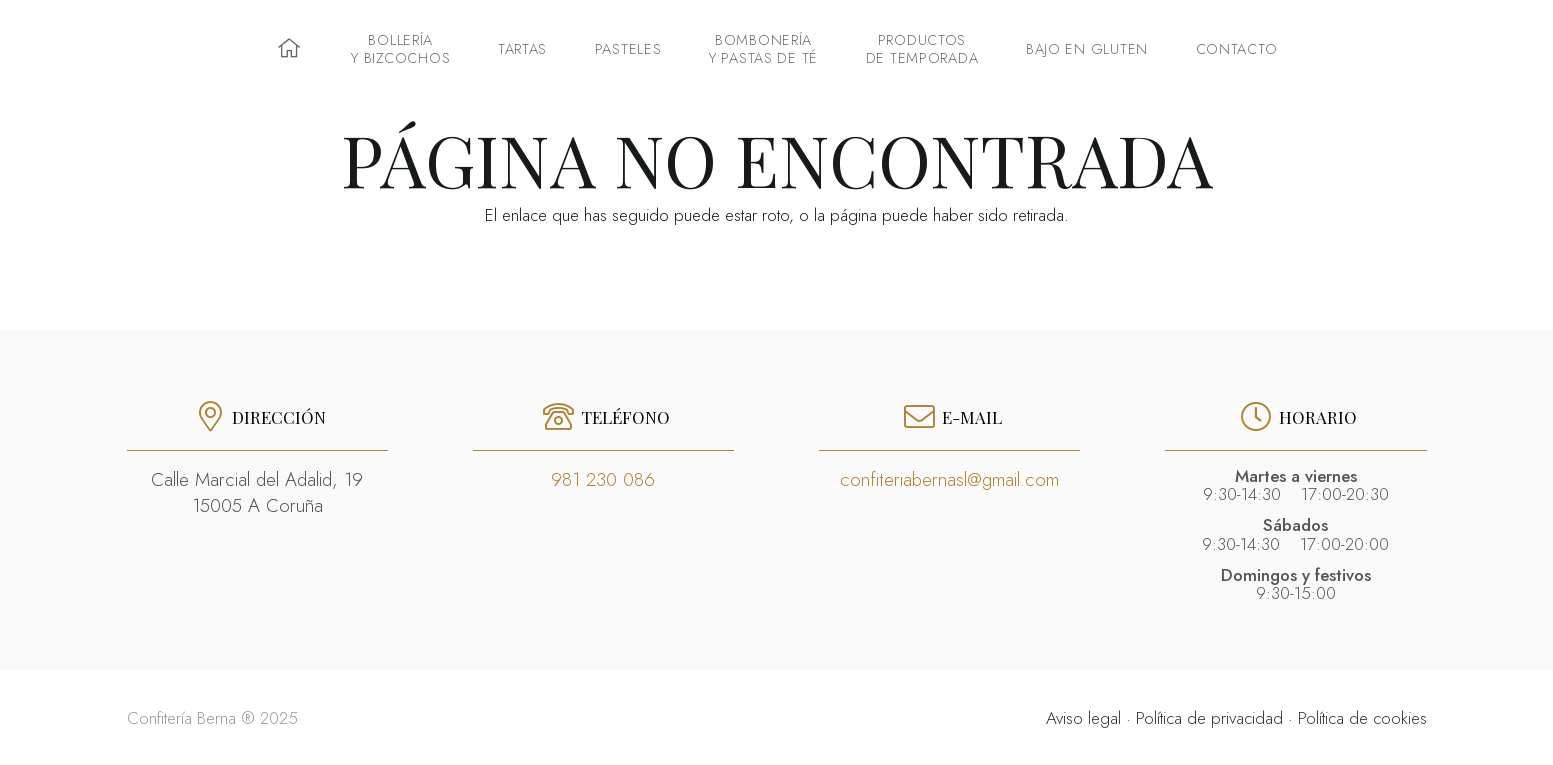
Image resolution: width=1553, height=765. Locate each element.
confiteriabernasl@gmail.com (949, 479)
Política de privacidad (1209, 718)
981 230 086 (603, 479)
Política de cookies (1362, 718)
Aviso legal (1083, 718)
